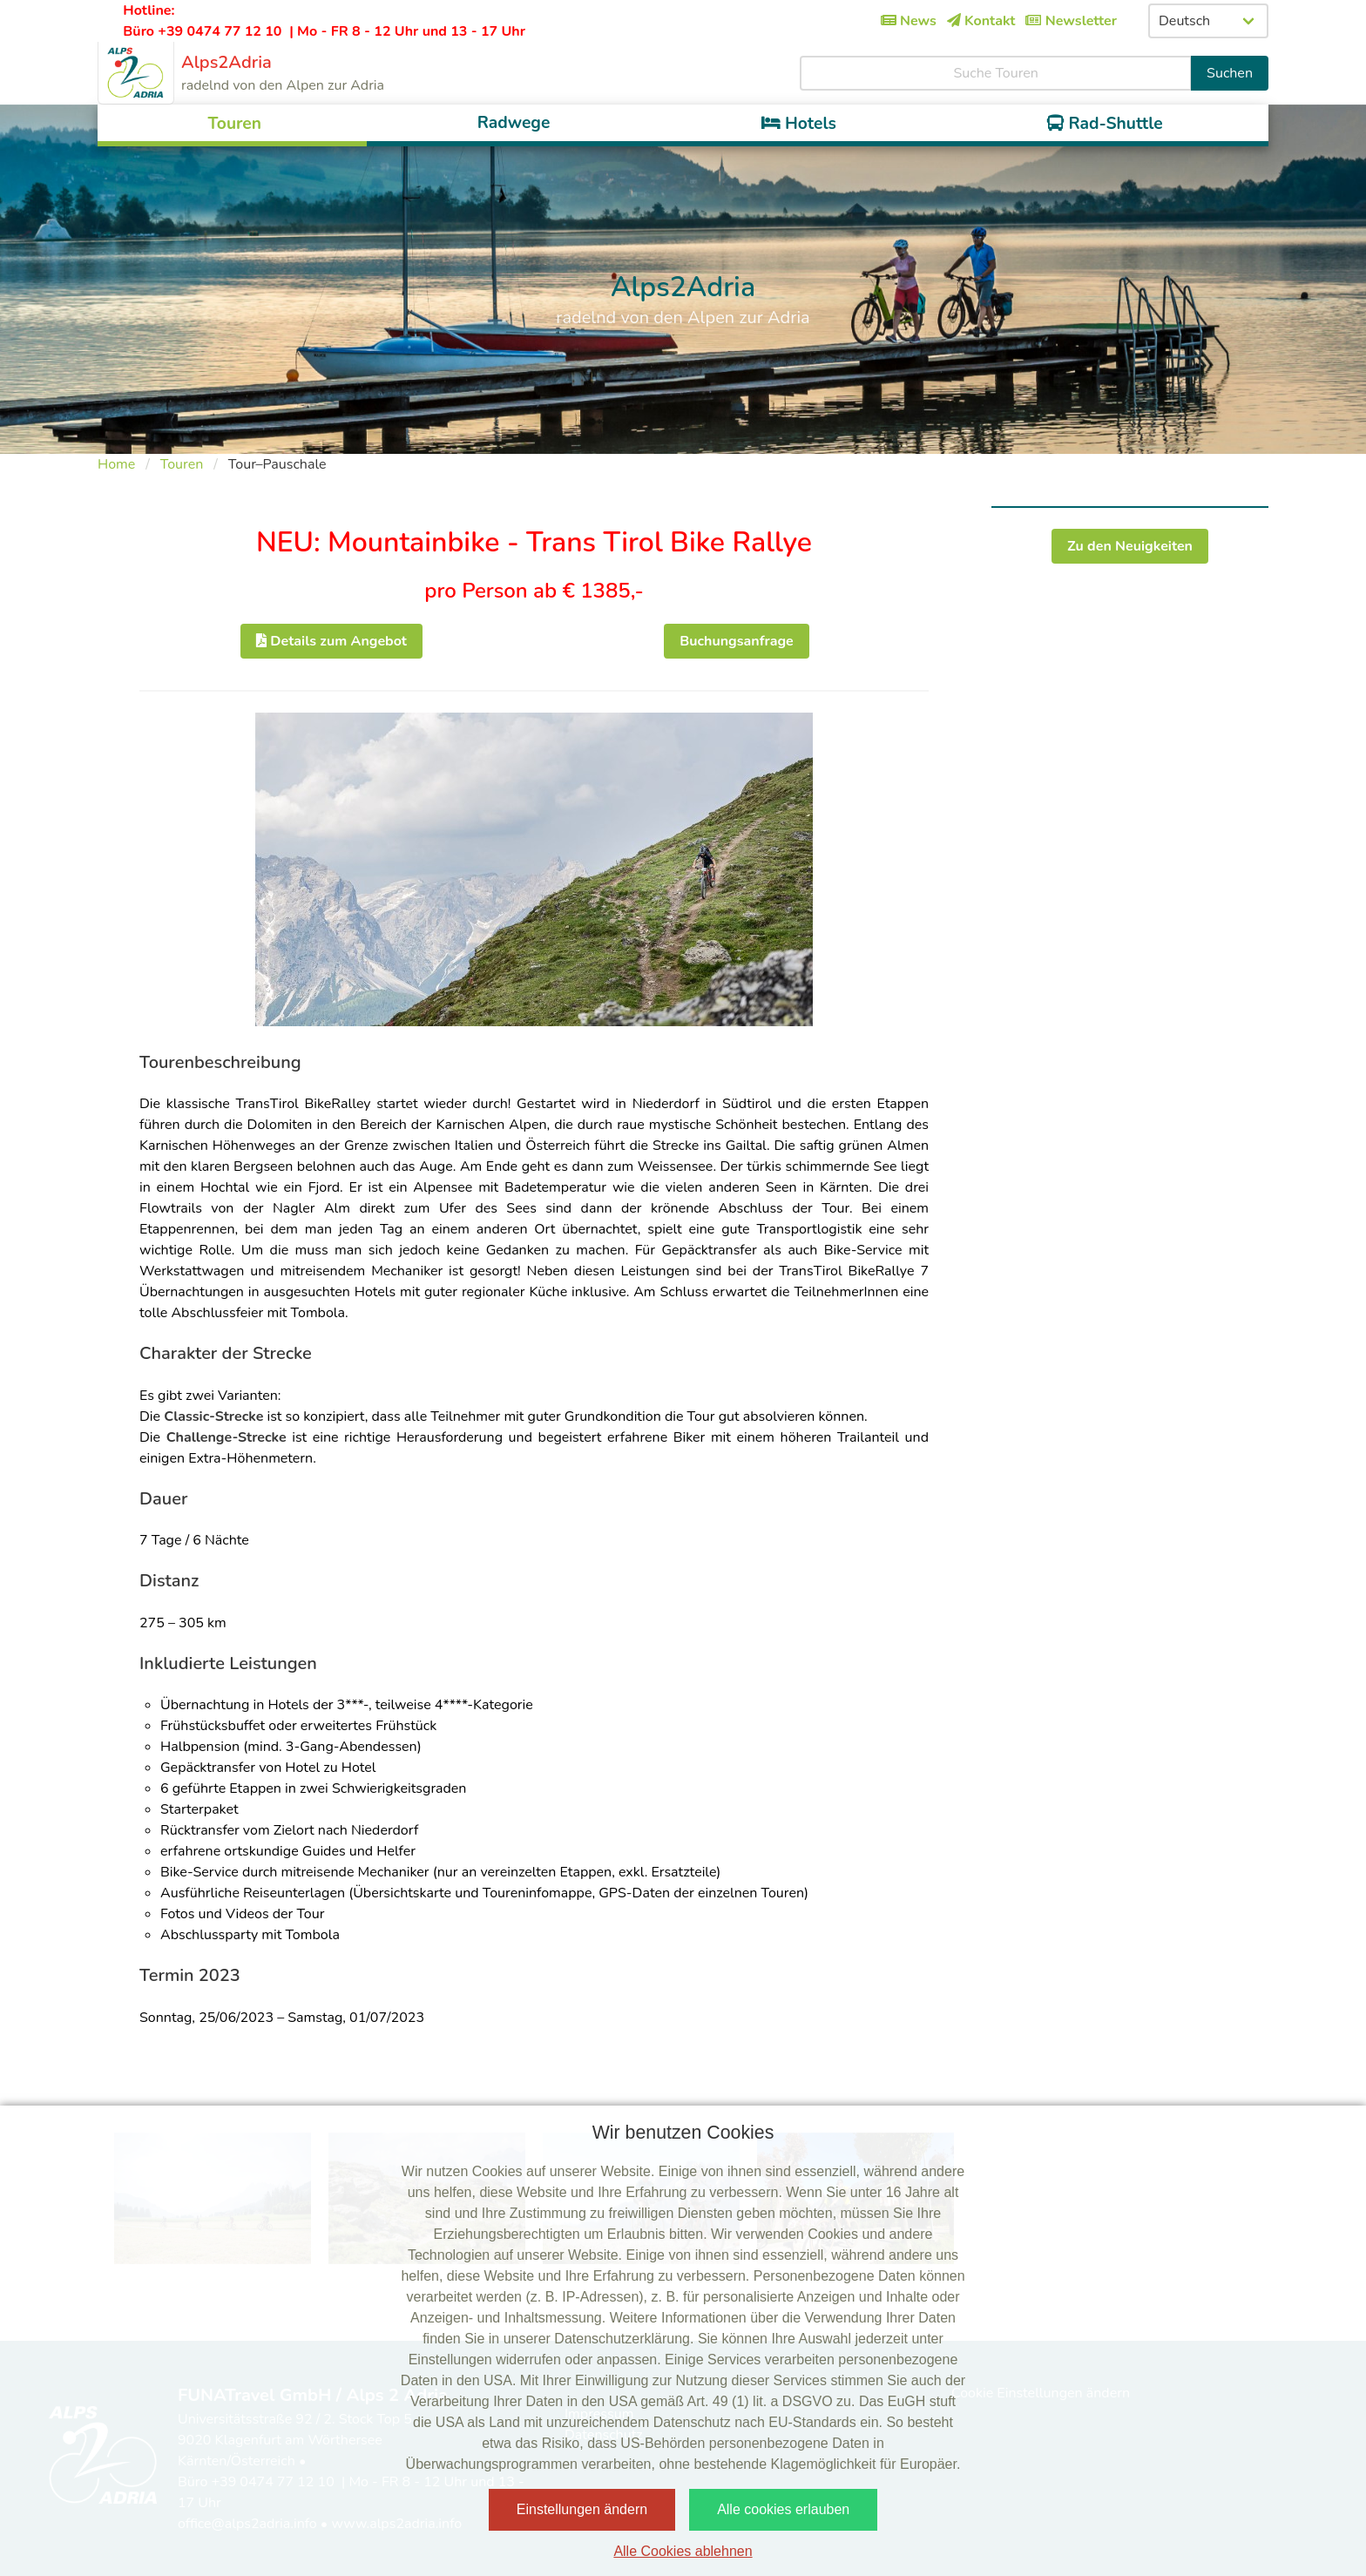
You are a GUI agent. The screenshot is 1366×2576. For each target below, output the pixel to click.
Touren (182, 464)
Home (116, 464)
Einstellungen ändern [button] (582, 2509)
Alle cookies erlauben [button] (783, 2509)
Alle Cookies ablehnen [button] (682, 2551)
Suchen (1230, 73)
